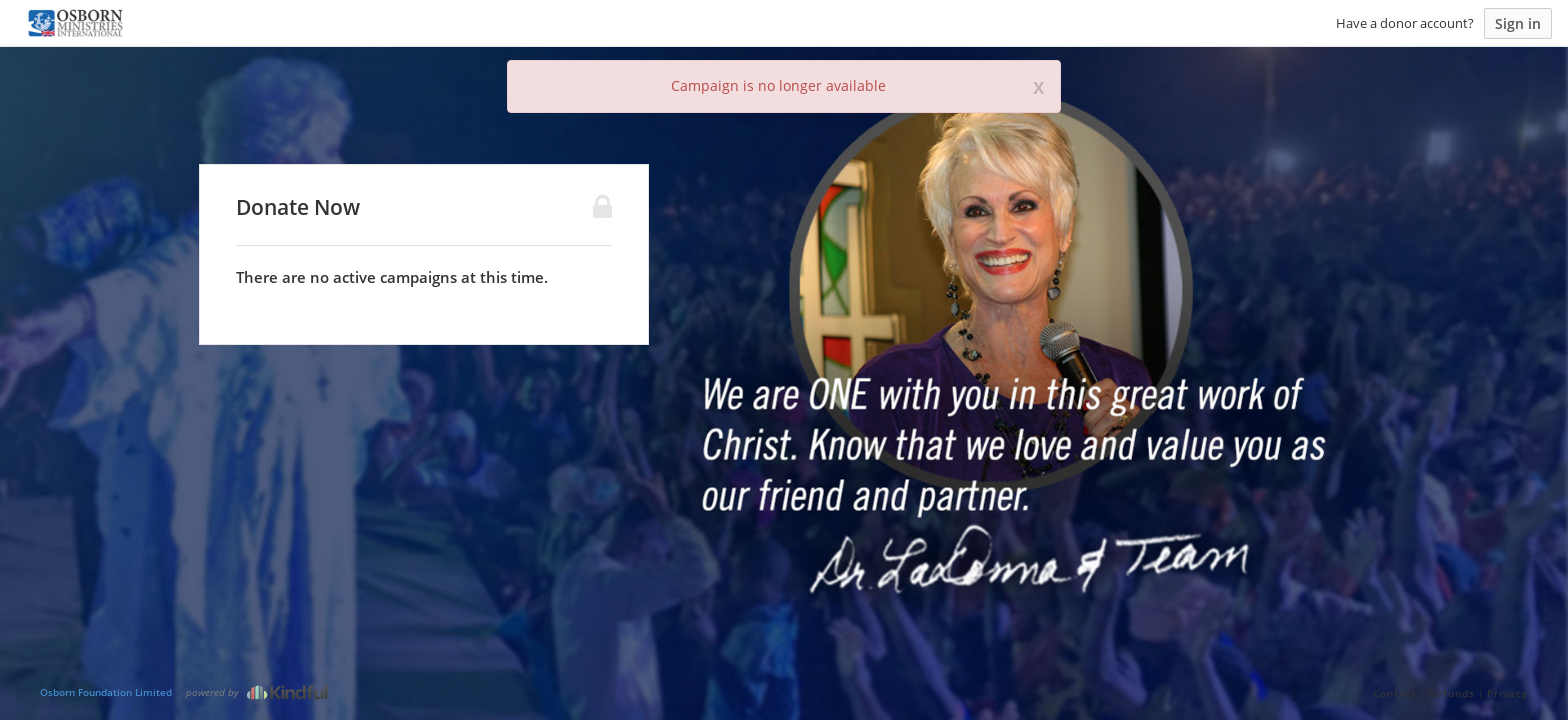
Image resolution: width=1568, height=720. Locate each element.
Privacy (1507, 693)
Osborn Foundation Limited (106, 692)
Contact (1395, 693)
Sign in (1518, 23)
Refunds (1452, 693)
